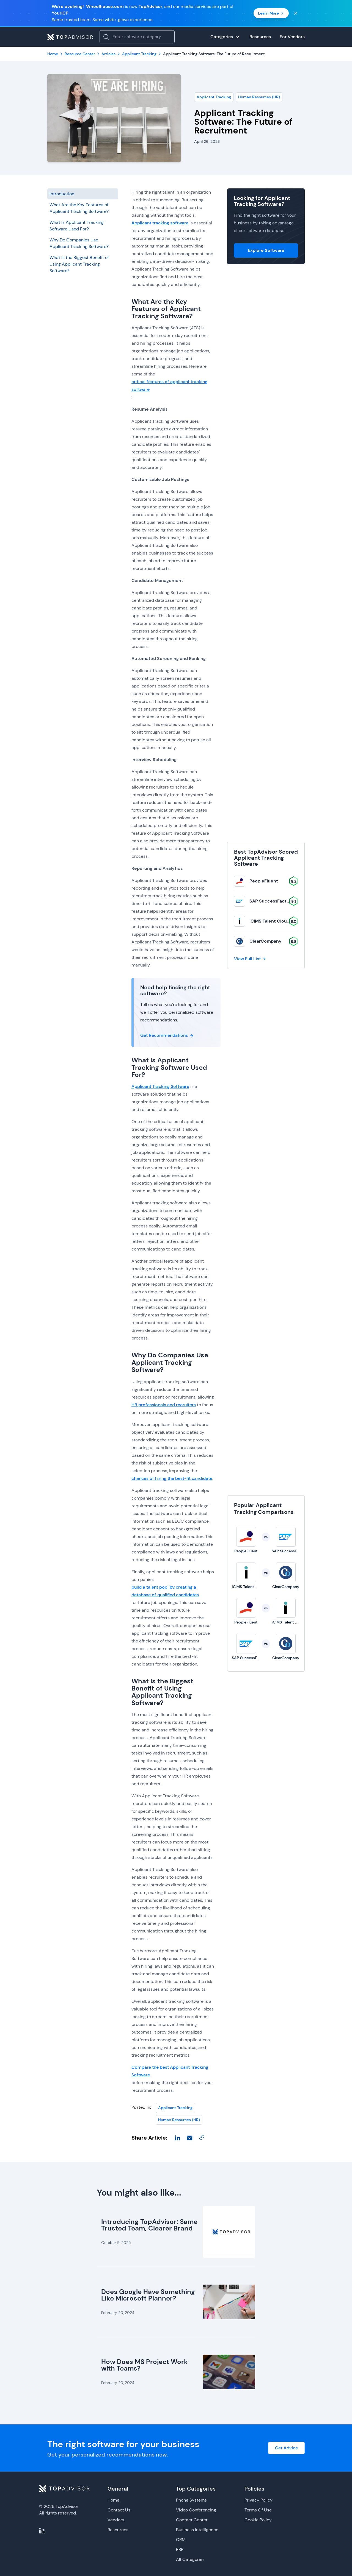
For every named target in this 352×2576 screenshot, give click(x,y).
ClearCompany (265, 941)
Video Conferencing (196, 2510)
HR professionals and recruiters (163, 1405)
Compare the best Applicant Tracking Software (169, 2071)
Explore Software (266, 250)
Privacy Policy (258, 2500)
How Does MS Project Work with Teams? (144, 2364)
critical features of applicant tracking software (169, 385)
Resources (118, 2530)
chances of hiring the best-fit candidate (171, 1478)
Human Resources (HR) (259, 96)
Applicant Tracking (214, 96)
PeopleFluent (263, 881)
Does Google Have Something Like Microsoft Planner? (148, 2294)
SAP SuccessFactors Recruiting (282, 901)
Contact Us (119, 2510)
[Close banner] (295, 13)
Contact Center (192, 2520)
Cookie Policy (258, 2520)
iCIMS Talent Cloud (269, 921)
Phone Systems (191, 2500)
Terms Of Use (258, 2510)
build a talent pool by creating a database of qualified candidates (165, 1591)
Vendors (116, 2520)
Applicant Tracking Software (160, 1086)
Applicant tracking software (159, 223)
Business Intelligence (197, 2530)
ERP (179, 2549)
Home (113, 2500)
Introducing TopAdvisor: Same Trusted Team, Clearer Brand (149, 2224)
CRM (181, 2539)
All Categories (190, 2559)
